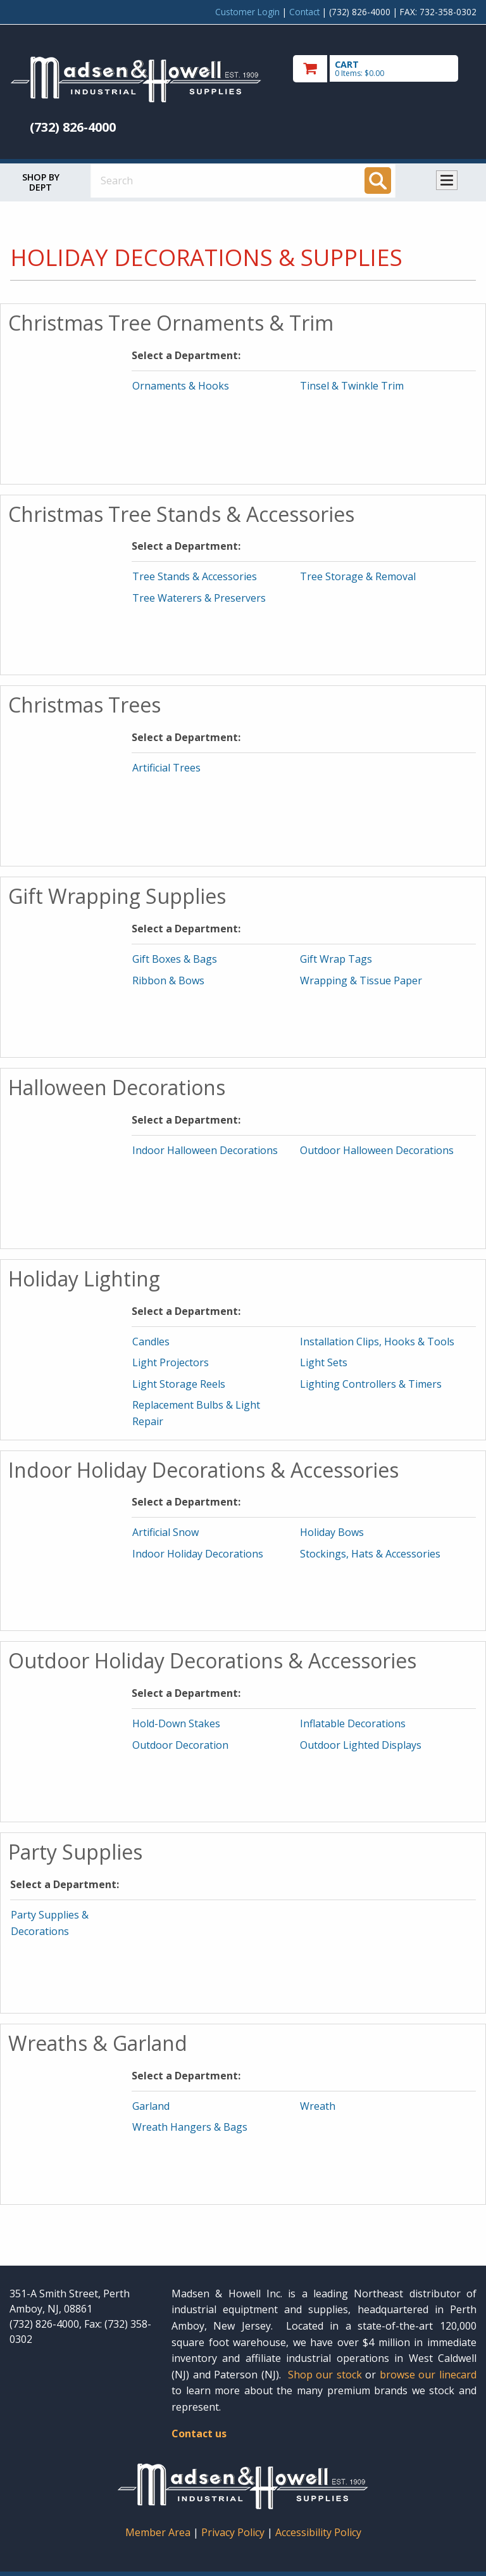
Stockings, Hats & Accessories (370, 1554)
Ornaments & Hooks (180, 386)
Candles (151, 1341)
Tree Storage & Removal (358, 576)
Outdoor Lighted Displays (360, 1745)
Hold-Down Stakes (176, 1723)
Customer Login (247, 12)
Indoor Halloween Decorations (205, 1150)
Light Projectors (170, 1362)
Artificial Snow (165, 1532)
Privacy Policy (234, 2532)
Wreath (317, 2106)
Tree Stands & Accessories (194, 576)
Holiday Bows (332, 1532)
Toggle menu (447, 180)
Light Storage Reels (178, 1384)
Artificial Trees (166, 768)
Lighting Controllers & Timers (371, 1384)
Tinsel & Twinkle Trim (352, 386)
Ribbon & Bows (168, 980)
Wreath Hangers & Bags (189, 2127)
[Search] (377, 180)
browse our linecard (428, 2375)
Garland (151, 2106)
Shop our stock (325, 2375)
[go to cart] (385, 68)
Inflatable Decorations (353, 1723)
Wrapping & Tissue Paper (361, 980)
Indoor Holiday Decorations (197, 1554)
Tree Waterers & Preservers (199, 598)
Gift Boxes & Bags (174, 959)
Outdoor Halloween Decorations (377, 1150)
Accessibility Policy (318, 2532)
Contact (304, 12)
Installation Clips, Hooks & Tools (377, 1341)
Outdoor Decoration (180, 1745)
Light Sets (323, 1362)
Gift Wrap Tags (336, 959)
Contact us (199, 2433)
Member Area (157, 2532)
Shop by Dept (40, 182)
